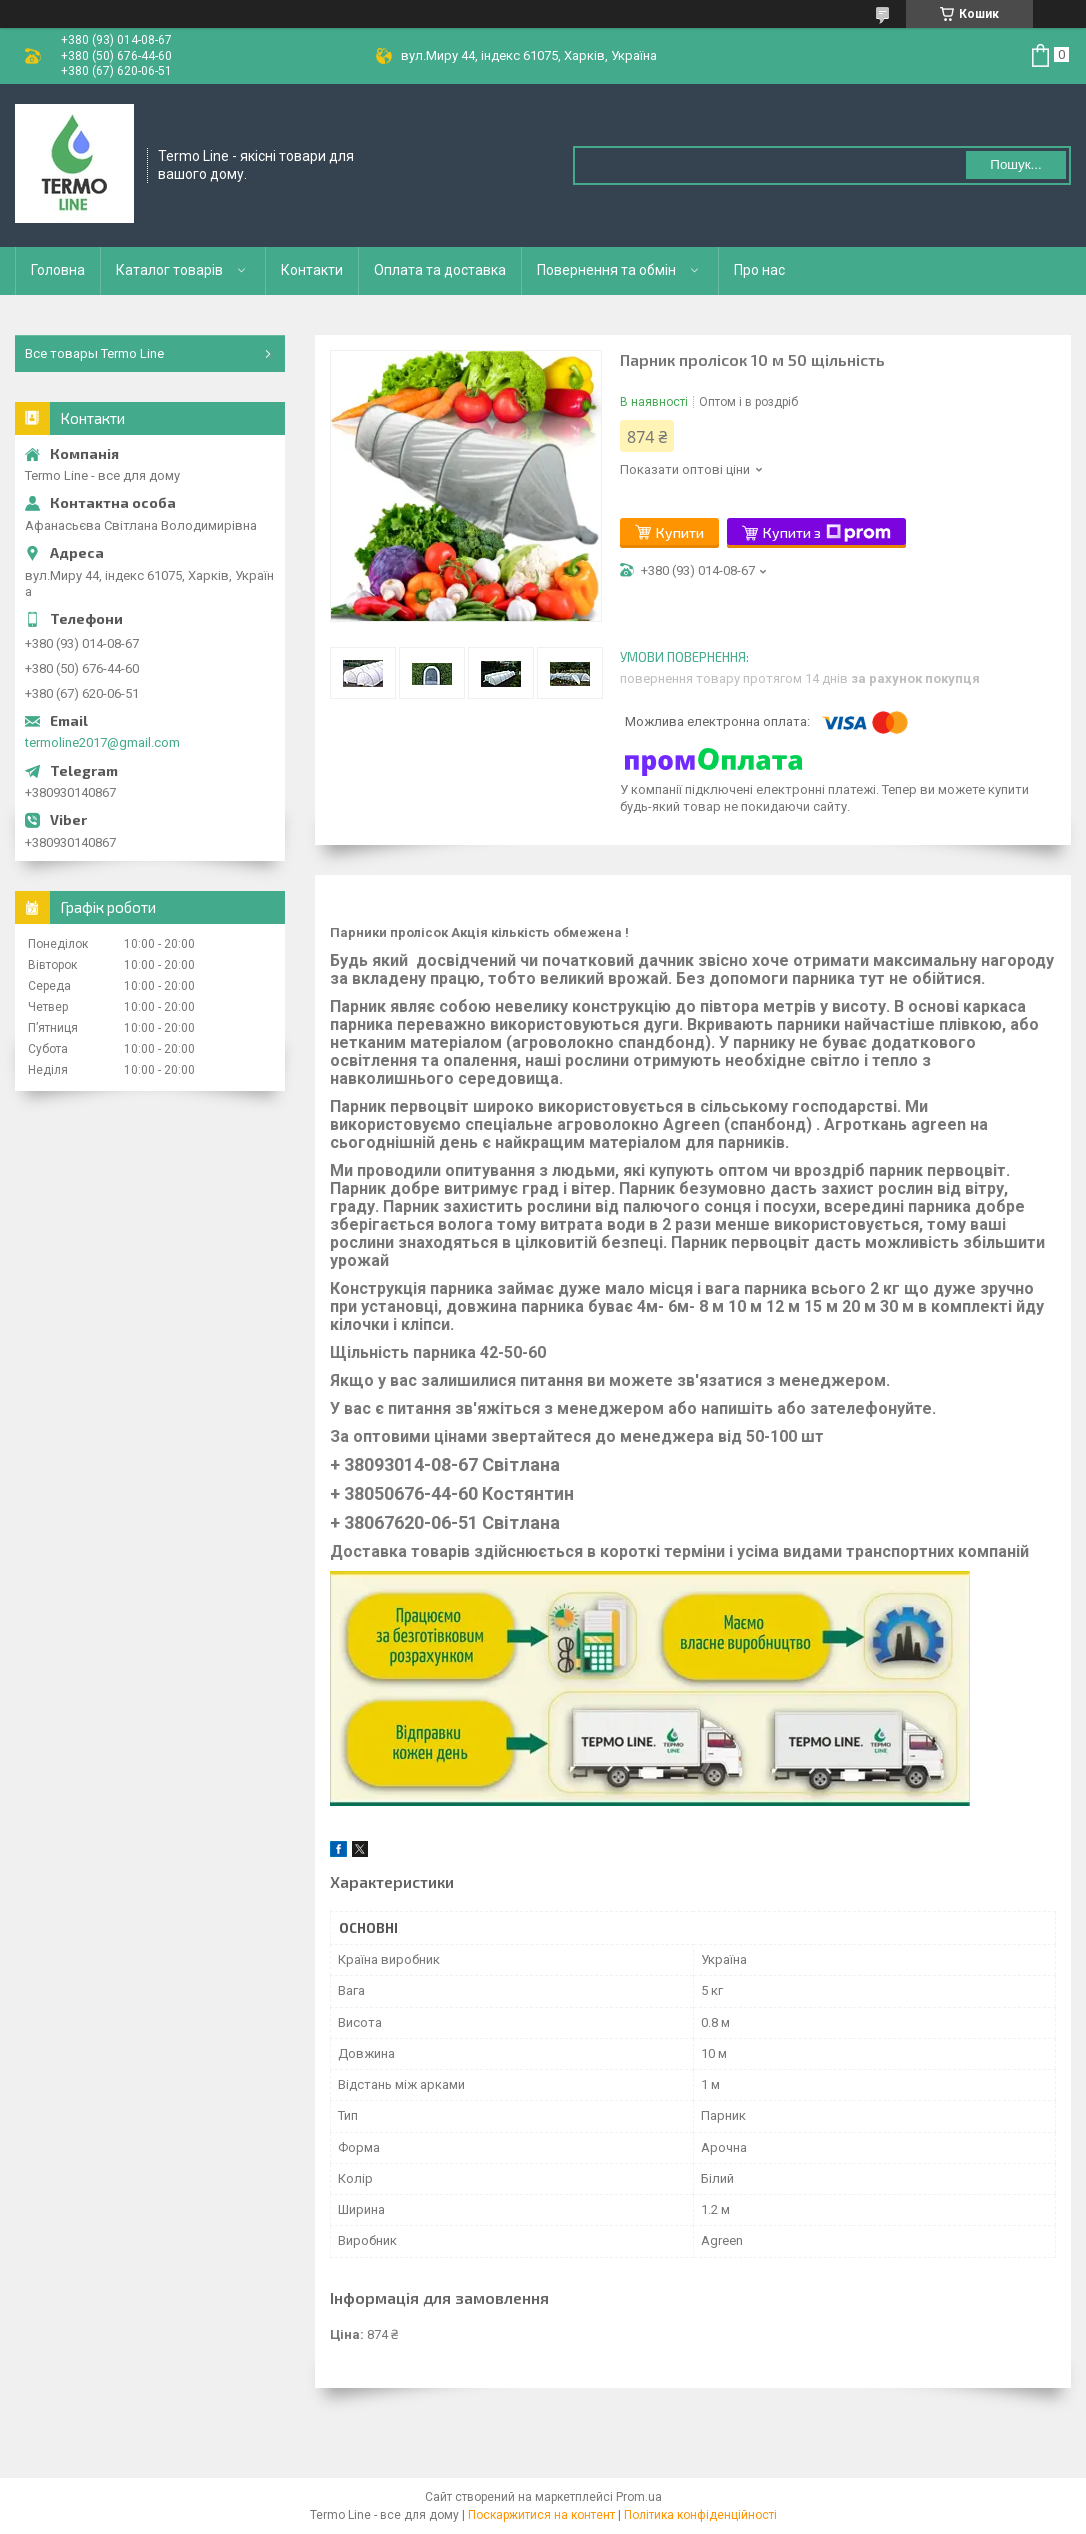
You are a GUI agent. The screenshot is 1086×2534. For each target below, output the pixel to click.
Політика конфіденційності (700, 2515)
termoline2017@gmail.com (102, 742)
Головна (58, 270)
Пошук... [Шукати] (1015, 164)
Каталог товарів (169, 270)
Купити (680, 532)
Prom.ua (639, 2497)
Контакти (312, 270)
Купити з (827, 533)
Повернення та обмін (606, 270)
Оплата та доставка (440, 270)
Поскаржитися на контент (541, 2515)
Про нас (759, 270)
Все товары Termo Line (94, 353)
